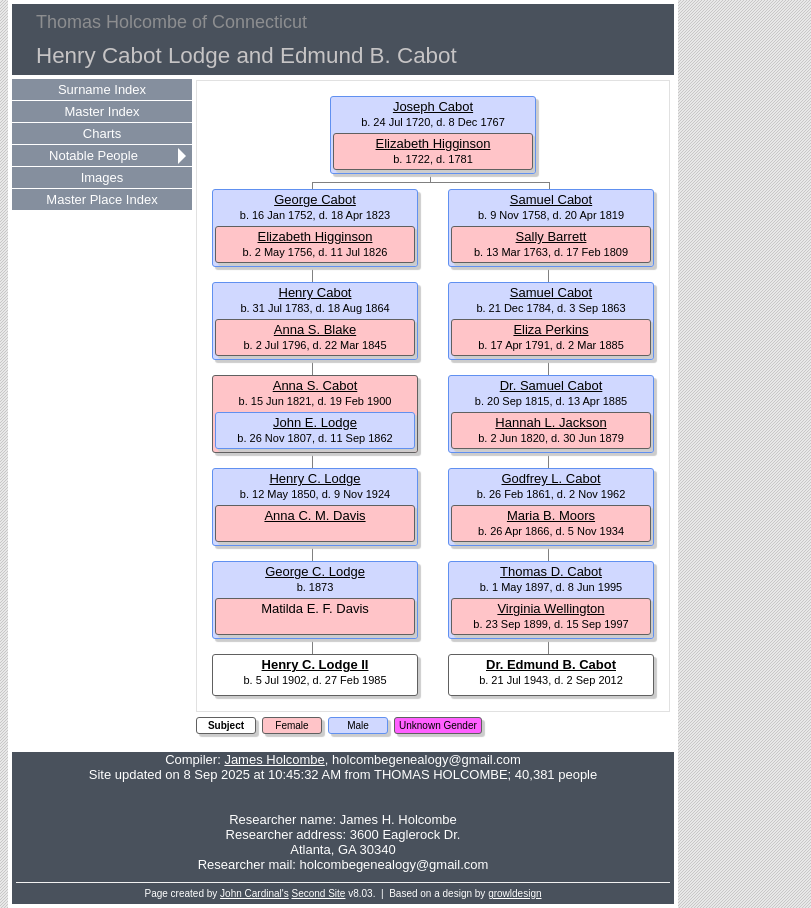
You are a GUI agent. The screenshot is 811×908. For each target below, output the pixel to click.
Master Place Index (101, 199)
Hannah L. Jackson (550, 422)
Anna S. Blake (315, 329)
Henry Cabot (315, 292)
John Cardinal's (254, 893)
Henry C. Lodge (314, 478)
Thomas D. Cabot (551, 571)
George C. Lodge (315, 571)
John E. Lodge (315, 422)
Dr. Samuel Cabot (551, 385)
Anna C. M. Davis (314, 515)
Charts (102, 133)
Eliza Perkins (550, 329)
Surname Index (102, 89)
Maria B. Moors (551, 515)
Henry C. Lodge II (315, 664)
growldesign (514, 893)
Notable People (93, 155)
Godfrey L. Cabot (551, 478)
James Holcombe (274, 759)
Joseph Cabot (433, 106)
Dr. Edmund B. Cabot (551, 664)
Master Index (101, 111)
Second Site (319, 893)
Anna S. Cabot (315, 385)
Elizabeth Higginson (433, 143)
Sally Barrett (551, 236)
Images (102, 177)
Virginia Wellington (550, 608)
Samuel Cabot (551, 199)
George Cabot (315, 199)
